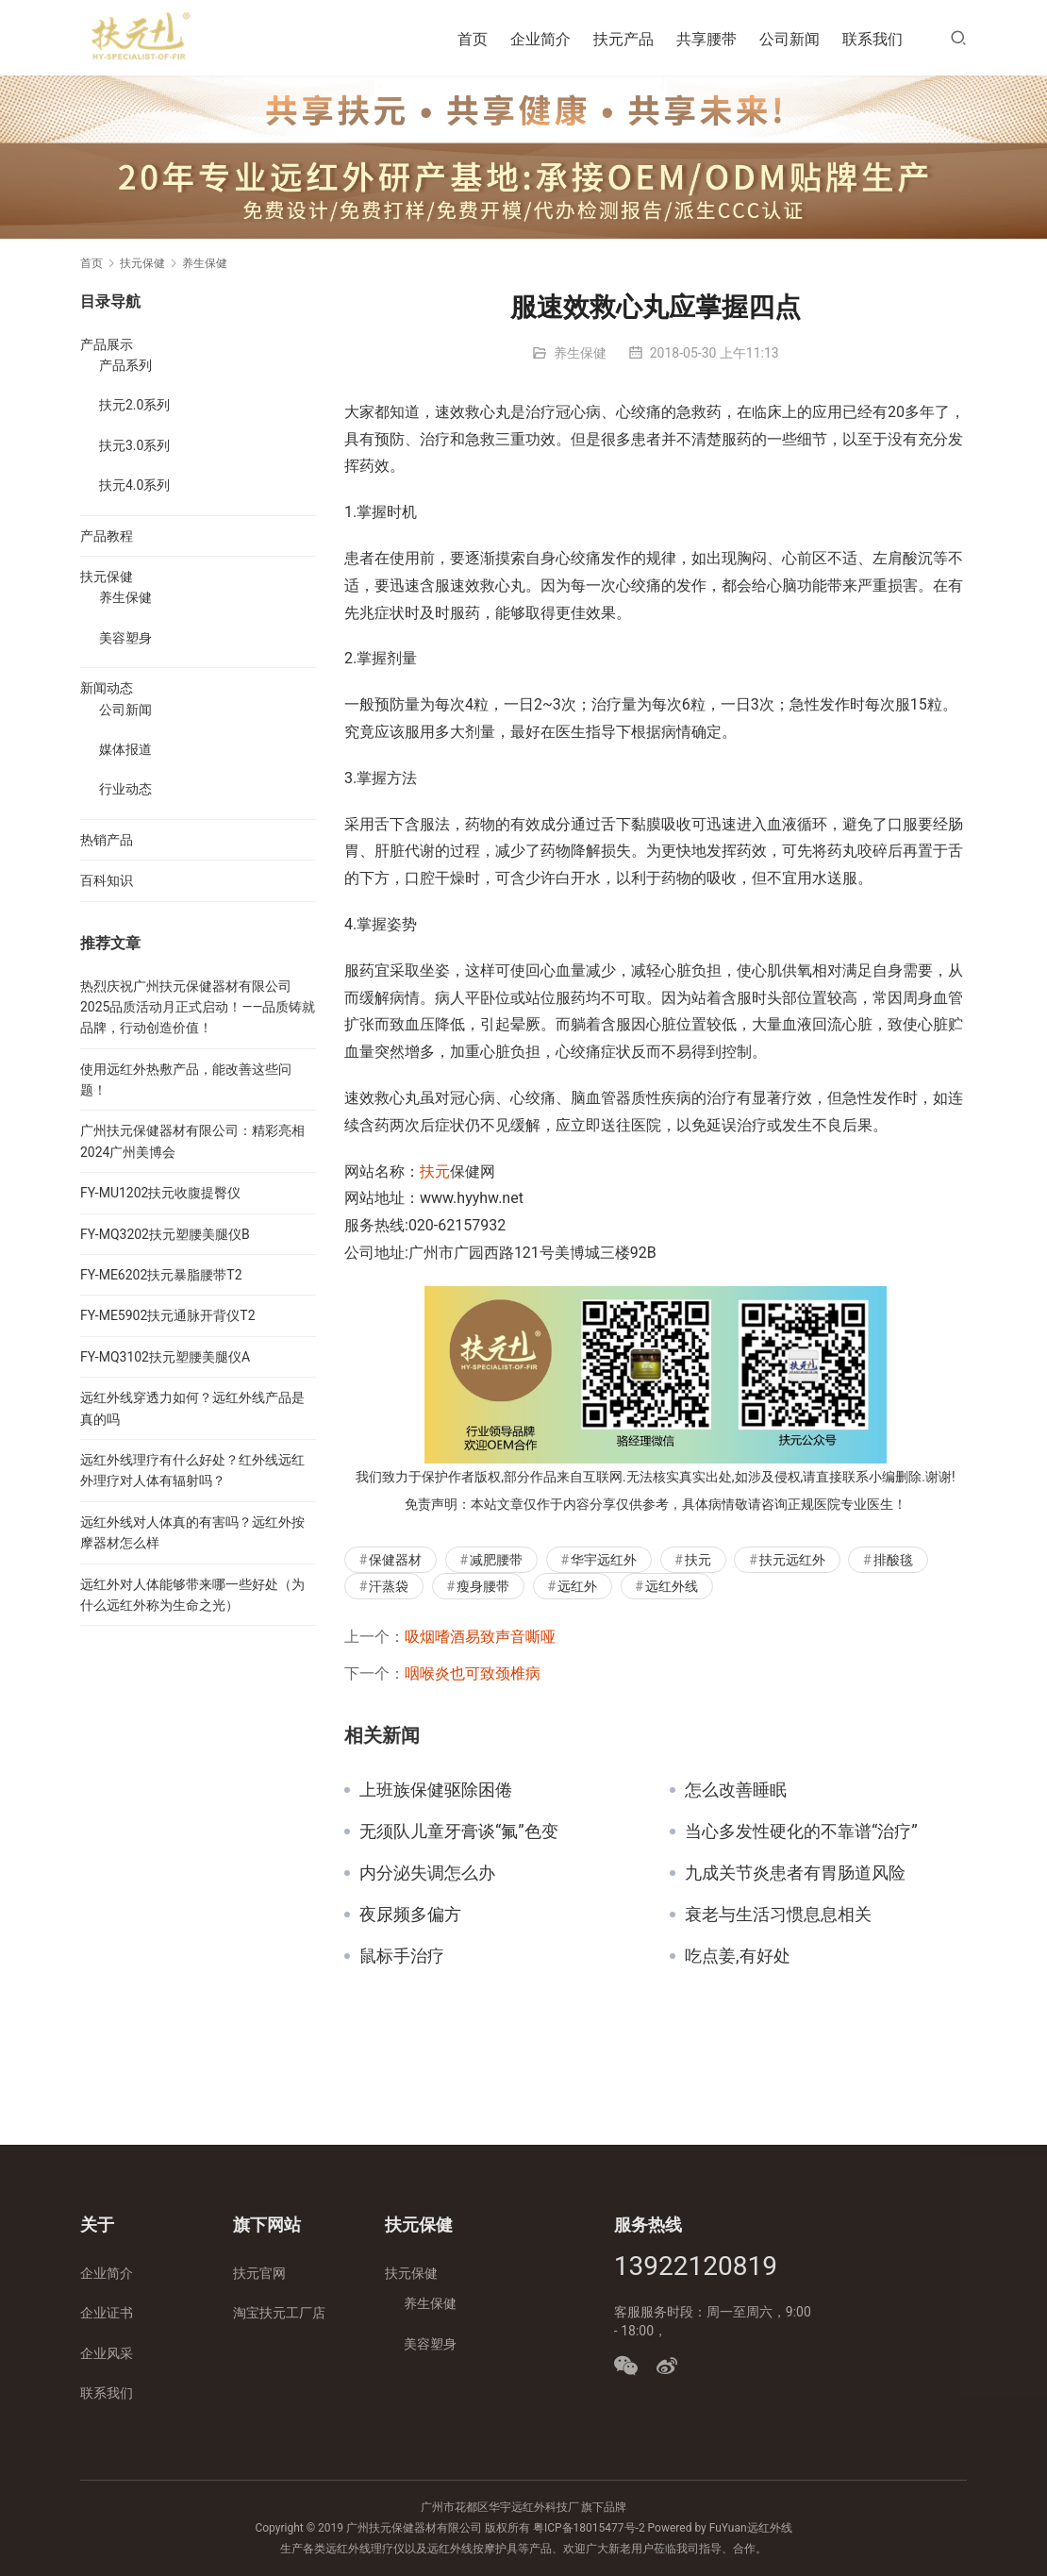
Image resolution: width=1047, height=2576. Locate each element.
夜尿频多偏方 (410, 1914)
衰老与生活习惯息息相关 (778, 1914)
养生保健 (580, 352)
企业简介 (540, 39)
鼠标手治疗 (401, 1956)
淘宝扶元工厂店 (279, 2312)
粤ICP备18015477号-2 (589, 2527)
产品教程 (106, 536)
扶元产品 (623, 39)
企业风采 (106, 2353)
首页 (472, 39)
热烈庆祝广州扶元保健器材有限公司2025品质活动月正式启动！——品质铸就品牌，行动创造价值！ (197, 1007)
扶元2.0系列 (134, 404)
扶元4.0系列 (134, 485)
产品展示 (106, 344)
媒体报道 (125, 749)
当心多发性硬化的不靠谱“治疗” (801, 1831)
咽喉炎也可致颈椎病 (472, 1673)
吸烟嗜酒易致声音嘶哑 (480, 1637)
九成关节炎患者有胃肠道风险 (795, 1873)
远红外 (577, 1586)
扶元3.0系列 (134, 445)
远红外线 (671, 1586)
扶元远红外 (792, 1559)
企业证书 (106, 2312)
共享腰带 (706, 39)
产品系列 (125, 365)
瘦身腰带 (483, 1586)
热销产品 (106, 839)
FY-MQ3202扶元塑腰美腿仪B (165, 1234)
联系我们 (872, 39)
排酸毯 (893, 1559)
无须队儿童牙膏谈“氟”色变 (458, 1831)
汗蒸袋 (388, 1586)
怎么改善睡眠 (736, 1790)
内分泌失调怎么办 (427, 1873)
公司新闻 (789, 39)
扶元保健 (106, 576)
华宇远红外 (604, 1559)
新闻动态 (106, 687)
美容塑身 (125, 637)
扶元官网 (259, 2273)
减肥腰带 (496, 1559)
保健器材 (395, 1559)
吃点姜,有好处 (737, 1956)
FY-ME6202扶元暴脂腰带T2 (161, 1274)
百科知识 (106, 880)
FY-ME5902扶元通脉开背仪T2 (168, 1315)
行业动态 (125, 788)
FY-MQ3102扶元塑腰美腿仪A (165, 1356)
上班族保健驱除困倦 (435, 1790)
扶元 (435, 1171)
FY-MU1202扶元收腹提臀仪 (160, 1192)
